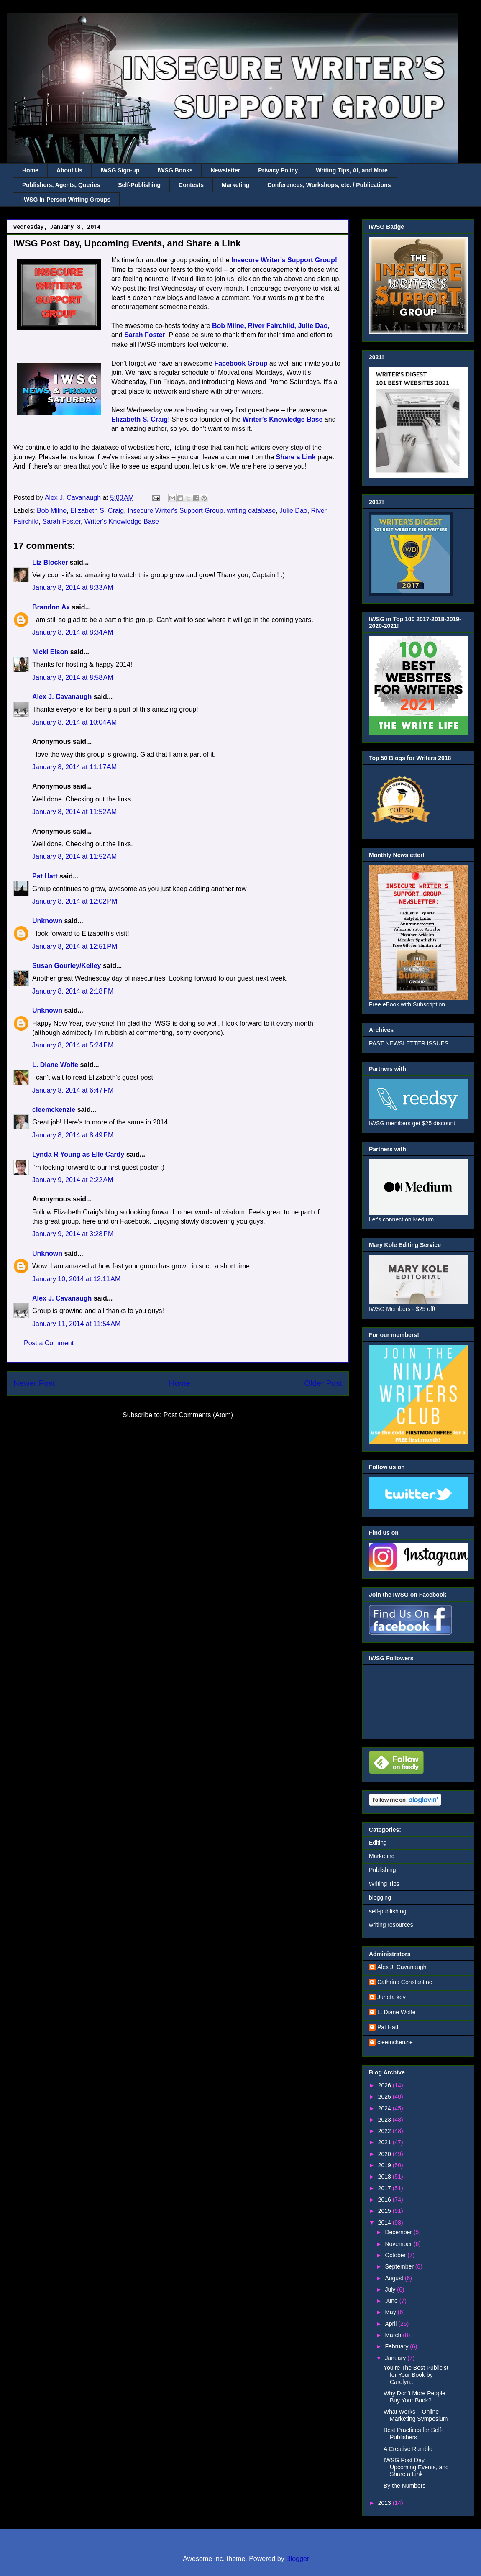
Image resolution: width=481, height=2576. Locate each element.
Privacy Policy (278, 170)
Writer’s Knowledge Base (283, 419)
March (394, 2335)
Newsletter (225, 170)
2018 (385, 2176)
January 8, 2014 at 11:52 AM (74, 811)
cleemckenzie (53, 1109)
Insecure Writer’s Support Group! (284, 260)
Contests (191, 185)
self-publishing (388, 1911)
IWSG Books (174, 170)
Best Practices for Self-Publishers (413, 2433)
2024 (385, 2108)
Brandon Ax (51, 607)
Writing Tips (384, 1883)
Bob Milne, (229, 325)
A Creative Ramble (408, 2448)
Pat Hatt (44, 876)
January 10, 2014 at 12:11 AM (76, 1279)
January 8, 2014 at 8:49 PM (72, 1135)
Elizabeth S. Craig (97, 510)
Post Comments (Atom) (198, 1415)
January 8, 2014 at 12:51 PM (74, 946)
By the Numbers (404, 2485)
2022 (385, 2131)
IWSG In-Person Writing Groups (66, 199)
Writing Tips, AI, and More (352, 170)
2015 (385, 2210)
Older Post (323, 1383)
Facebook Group (240, 363)
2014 (385, 2222)
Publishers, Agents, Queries (61, 185)
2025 (385, 2096)
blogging (380, 1897)
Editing (378, 1842)
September (400, 2266)
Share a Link (296, 457)
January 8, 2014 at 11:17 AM (74, 767)
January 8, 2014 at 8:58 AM (72, 677)
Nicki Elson (50, 652)
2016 (385, 2199)
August (394, 2278)
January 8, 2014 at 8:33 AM (72, 587)
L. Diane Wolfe (55, 1064)
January (396, 2358)
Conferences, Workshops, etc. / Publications (329, 185)
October (396, 2255)
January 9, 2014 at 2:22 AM (72, 1179)
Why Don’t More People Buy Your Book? (414, 2397)
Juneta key (391, 1997)
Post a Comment (49, 1343)
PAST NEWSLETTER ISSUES (408, 1043)
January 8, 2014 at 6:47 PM (72, 1090)
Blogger (297, 2558)
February (397, 2346)
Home (30, 170)
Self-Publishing (139, 185)
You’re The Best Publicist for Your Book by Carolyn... (416, 2374)
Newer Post (34, 1383)
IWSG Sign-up (119, 170)
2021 (385, 2142)
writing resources (391, 1924)
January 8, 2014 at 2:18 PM (72, 991)
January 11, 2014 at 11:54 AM (76, 1323)
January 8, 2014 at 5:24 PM (72, 1045)
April (391, 2323)
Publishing (382, 1870)
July (391, 2289)
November (399, 2244)
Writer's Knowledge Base (121, 521)
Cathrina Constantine (404, 1982)
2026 (385, 2085)
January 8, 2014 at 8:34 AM (72, 632)
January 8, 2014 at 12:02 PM (74, 901)
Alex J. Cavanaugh (62, 696)
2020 (385, 2154)
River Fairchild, (272, 325)
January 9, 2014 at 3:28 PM (72, 1233)
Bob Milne (52, 510)
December (399, 2232)
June (392, 2300)
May (391, 2312)
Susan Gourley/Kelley (66, 965)
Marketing (235, 185)
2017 (385, 2188)
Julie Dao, (314, 325)
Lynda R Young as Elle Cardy (78, 1154)
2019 (385, 2165)
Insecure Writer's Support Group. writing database (202, 510)
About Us (69, 170)
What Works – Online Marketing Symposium (416, 2415)
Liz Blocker (50, 562)
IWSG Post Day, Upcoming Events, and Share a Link (416, 2467)
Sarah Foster (61, 521)
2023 (385, 2119)
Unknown (47, 920)
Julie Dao (293, 510)
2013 (385, 2502)
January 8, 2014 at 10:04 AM (74, 722)
